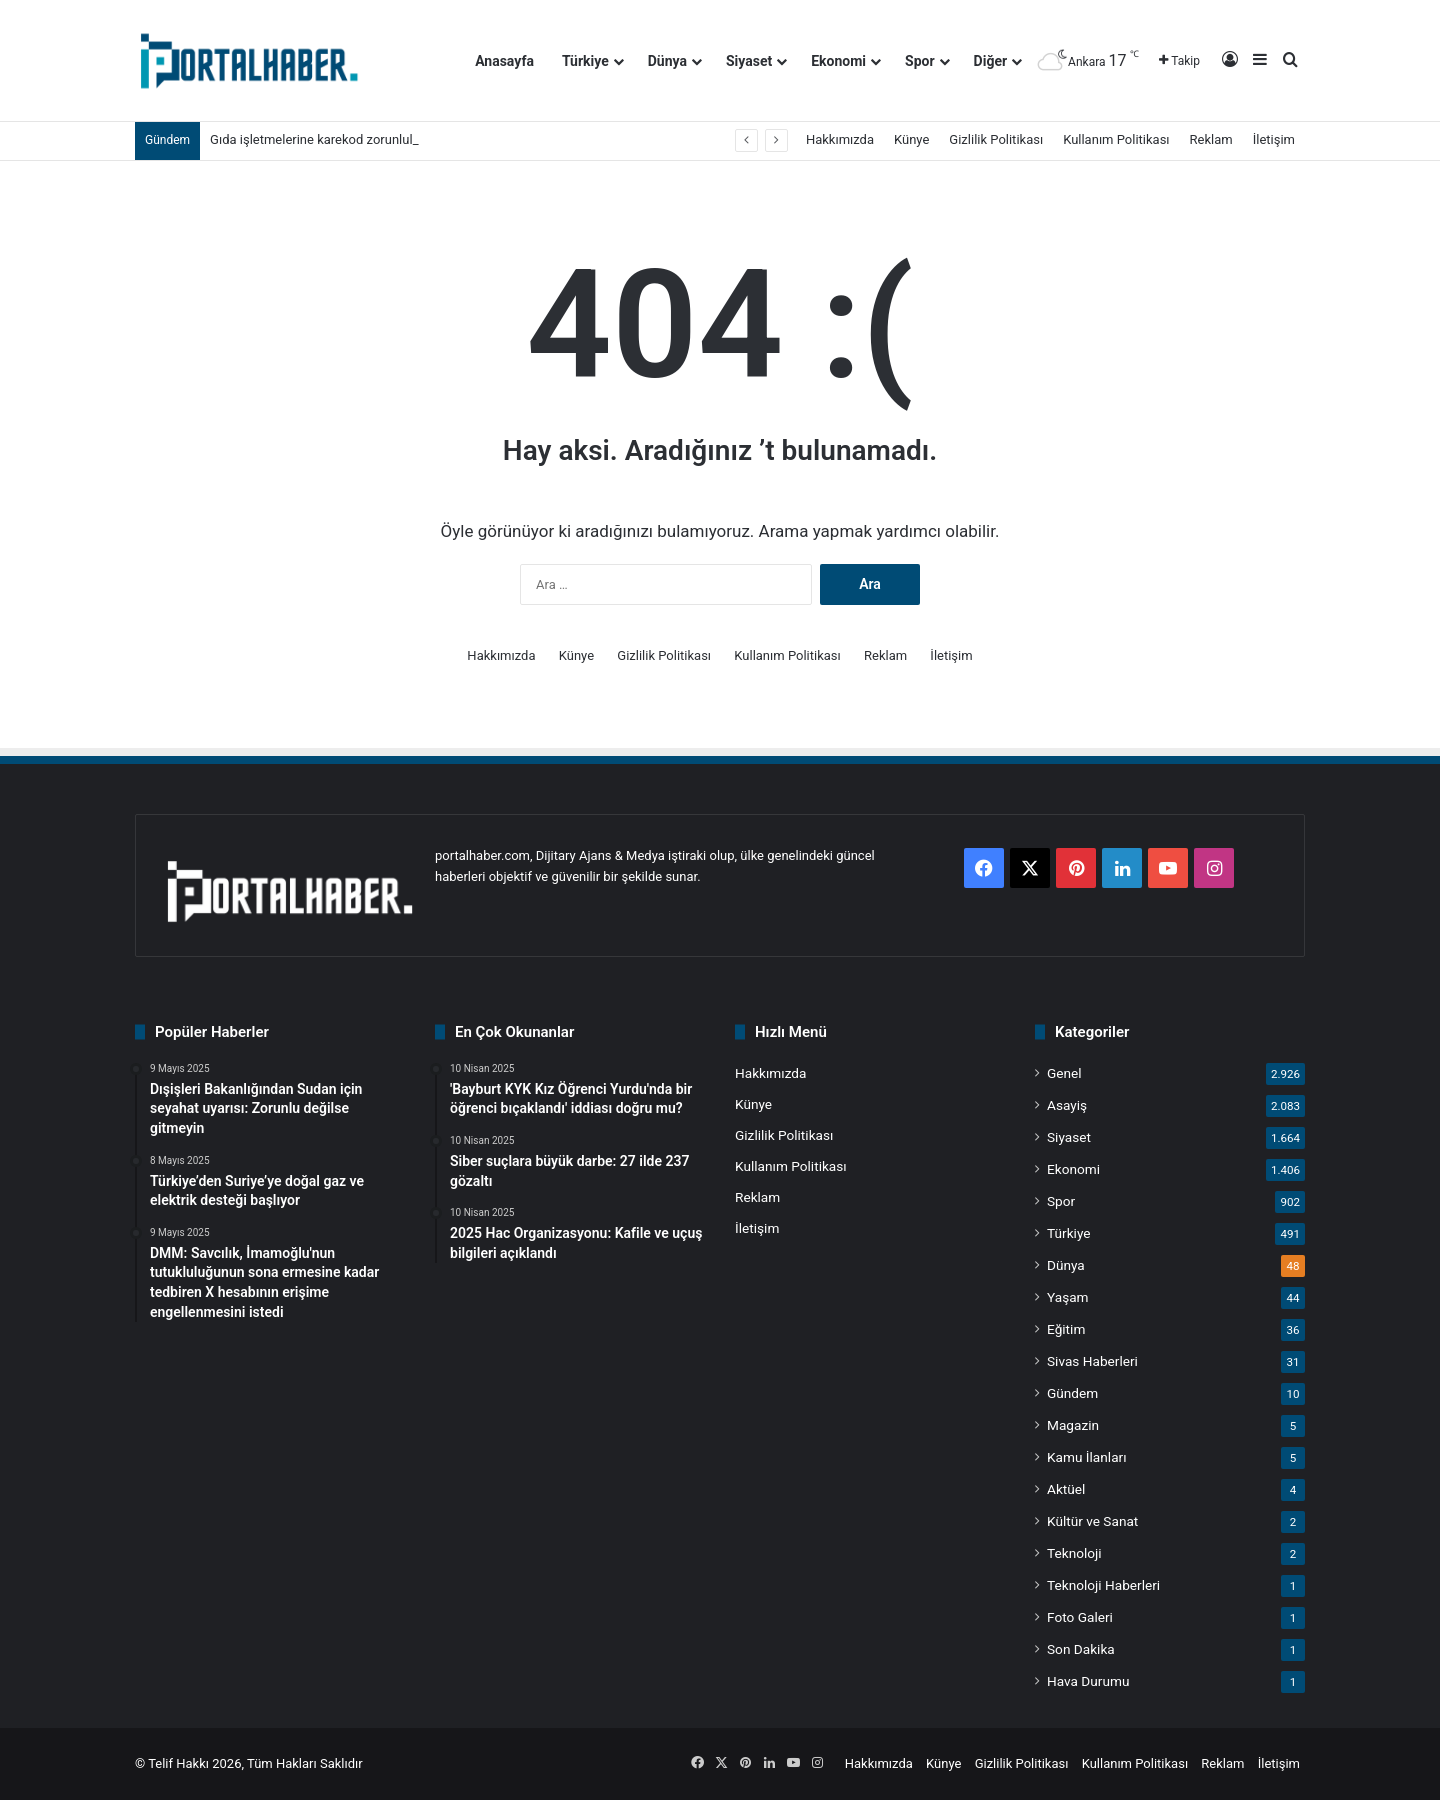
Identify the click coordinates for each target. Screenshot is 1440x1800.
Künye (911, 139)
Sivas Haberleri (1092, 1361)
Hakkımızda (840, 139)
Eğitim (1066, 1329)
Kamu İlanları (1087, 1457)
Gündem (1072, 1393)
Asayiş (1067, 1105)
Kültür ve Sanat (1092, 1521)
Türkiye (585, 61)
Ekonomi (838, 61)
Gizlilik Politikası (996, 139)
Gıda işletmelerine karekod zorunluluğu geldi (337, 139)
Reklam (1211, 139)
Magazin (1073, 1425)
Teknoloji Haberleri (1103, 1585)
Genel (1064, 1073)
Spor (920, 61)
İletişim (1274, 139)
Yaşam (1068, 1297)
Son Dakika (1081, 1649)
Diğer (991, 61)
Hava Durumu (1088, 1681)
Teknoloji (1074, 1553)
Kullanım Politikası (1116, 139)
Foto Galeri (1080, 1617)
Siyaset (749, 61)
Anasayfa (504, 61)
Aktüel (1066, 1489)
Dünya (667, 61)
